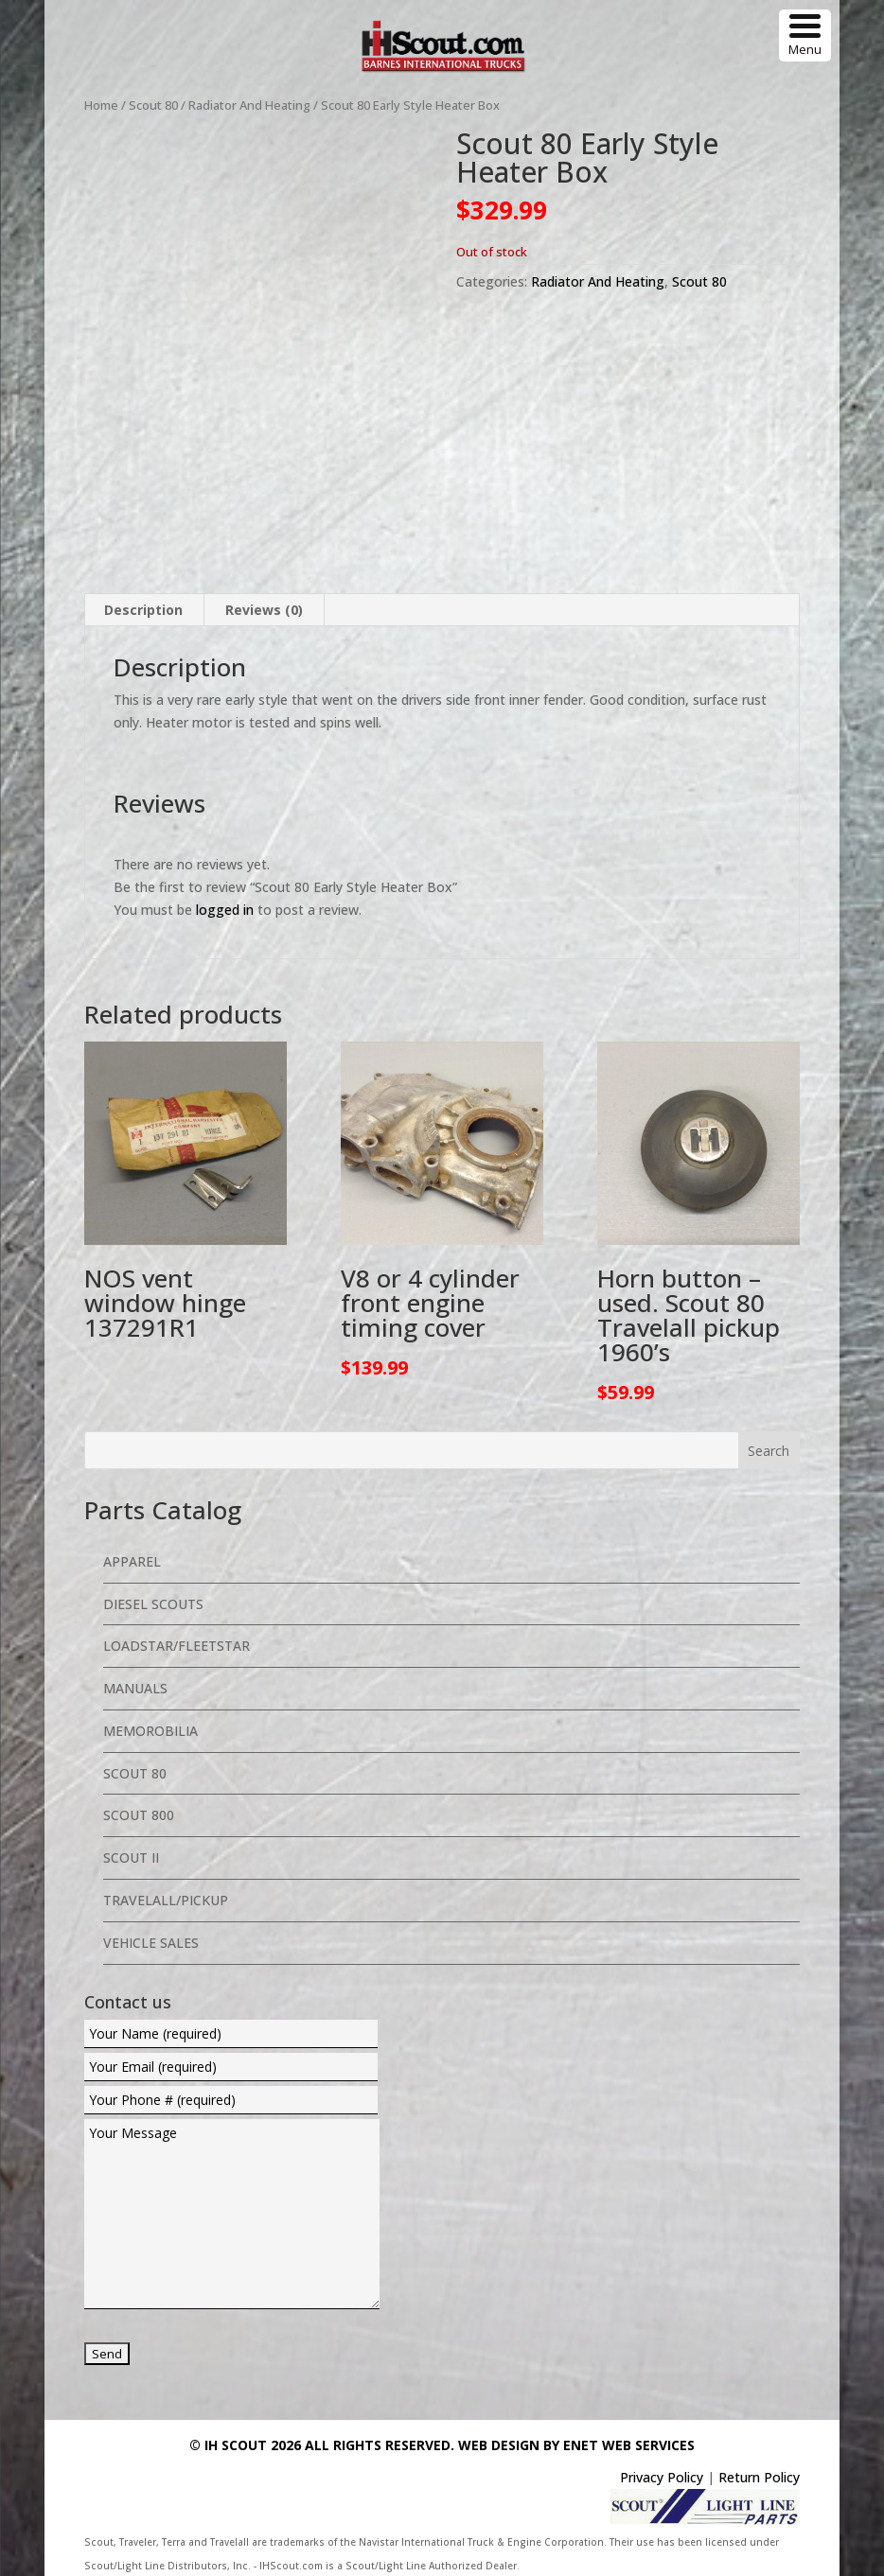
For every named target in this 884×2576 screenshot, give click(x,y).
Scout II (131, 1856)
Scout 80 (153, 105)
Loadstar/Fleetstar (176, 1644)
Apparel (132, 1559)
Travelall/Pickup (165, 1898)
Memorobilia (150, 1729)
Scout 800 (138, 1813)
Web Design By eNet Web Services (576, 2443)
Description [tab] (143, 608)
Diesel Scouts (153, 1601)
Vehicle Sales (151, 1940)
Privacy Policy (661, 2475)
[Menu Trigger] (805, 35)
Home (101, 105)
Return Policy (759, 2475)
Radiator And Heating (249, 105)
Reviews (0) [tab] (264, 608)
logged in (225, 907)
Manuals (135, 1686)
